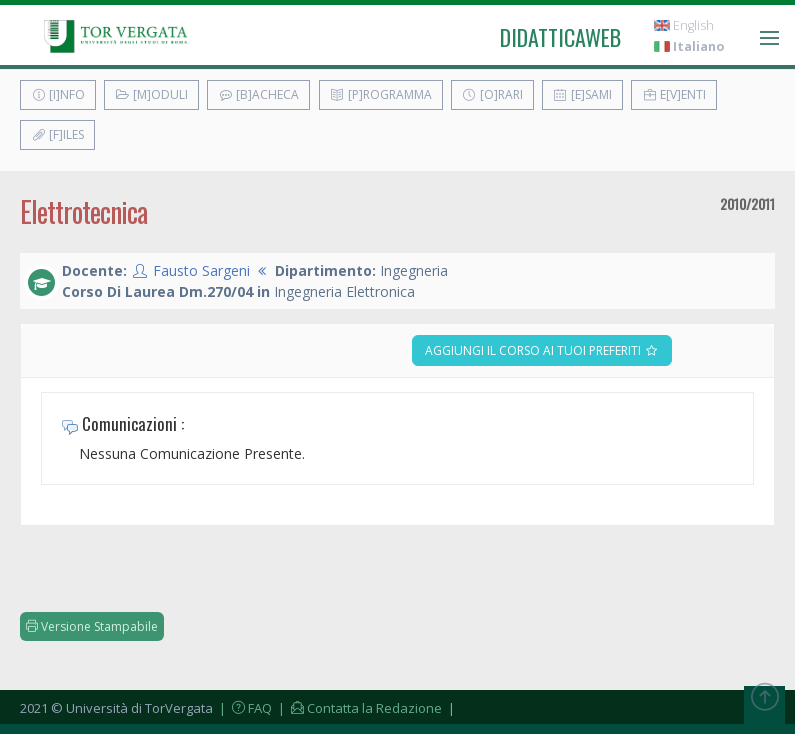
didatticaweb (560, 37)
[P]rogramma (381, 94)
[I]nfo (58, 94)
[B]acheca (258, 94)
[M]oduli (151, 94)
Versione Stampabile (92, 626)
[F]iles (57, 134)
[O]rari (492, 94)
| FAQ (244, 708)
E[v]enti (674, 94)
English (684, 25)
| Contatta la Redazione (358, 708)
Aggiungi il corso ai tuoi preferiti (542, 350)
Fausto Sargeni (201, 270)
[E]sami (582, 94)
